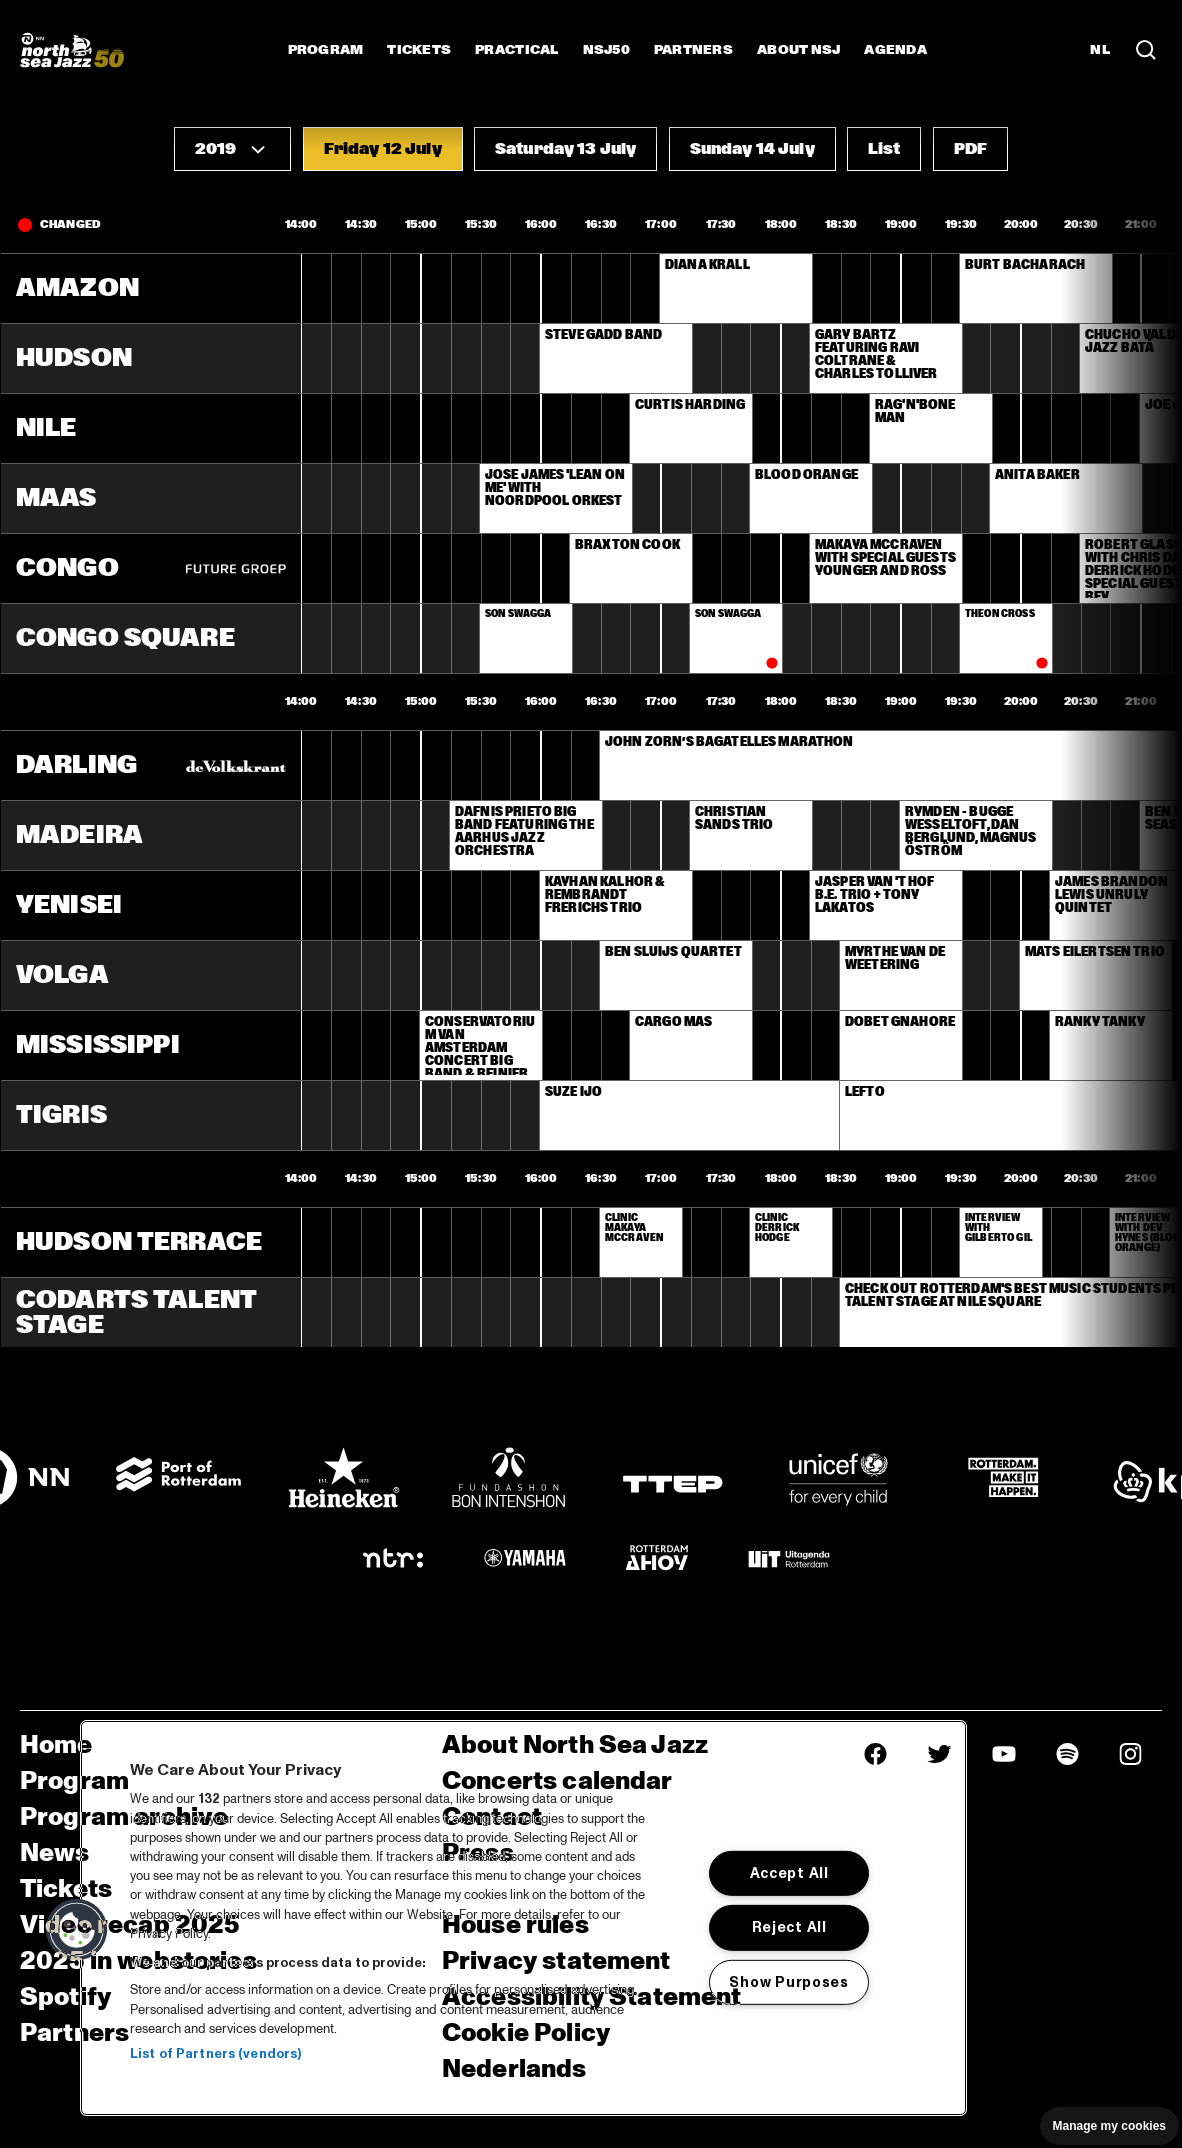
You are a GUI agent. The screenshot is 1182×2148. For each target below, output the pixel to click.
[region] (523, 1918)
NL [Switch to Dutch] (1100, 50)
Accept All (789, 1873)
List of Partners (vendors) (215, 2054)
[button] (233, 149)
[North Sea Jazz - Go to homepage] (72, 50)
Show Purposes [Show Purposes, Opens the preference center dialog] (788, 1982)
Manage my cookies (1109, 2126)
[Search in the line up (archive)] (1146, 50)
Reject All (789, 1927)
